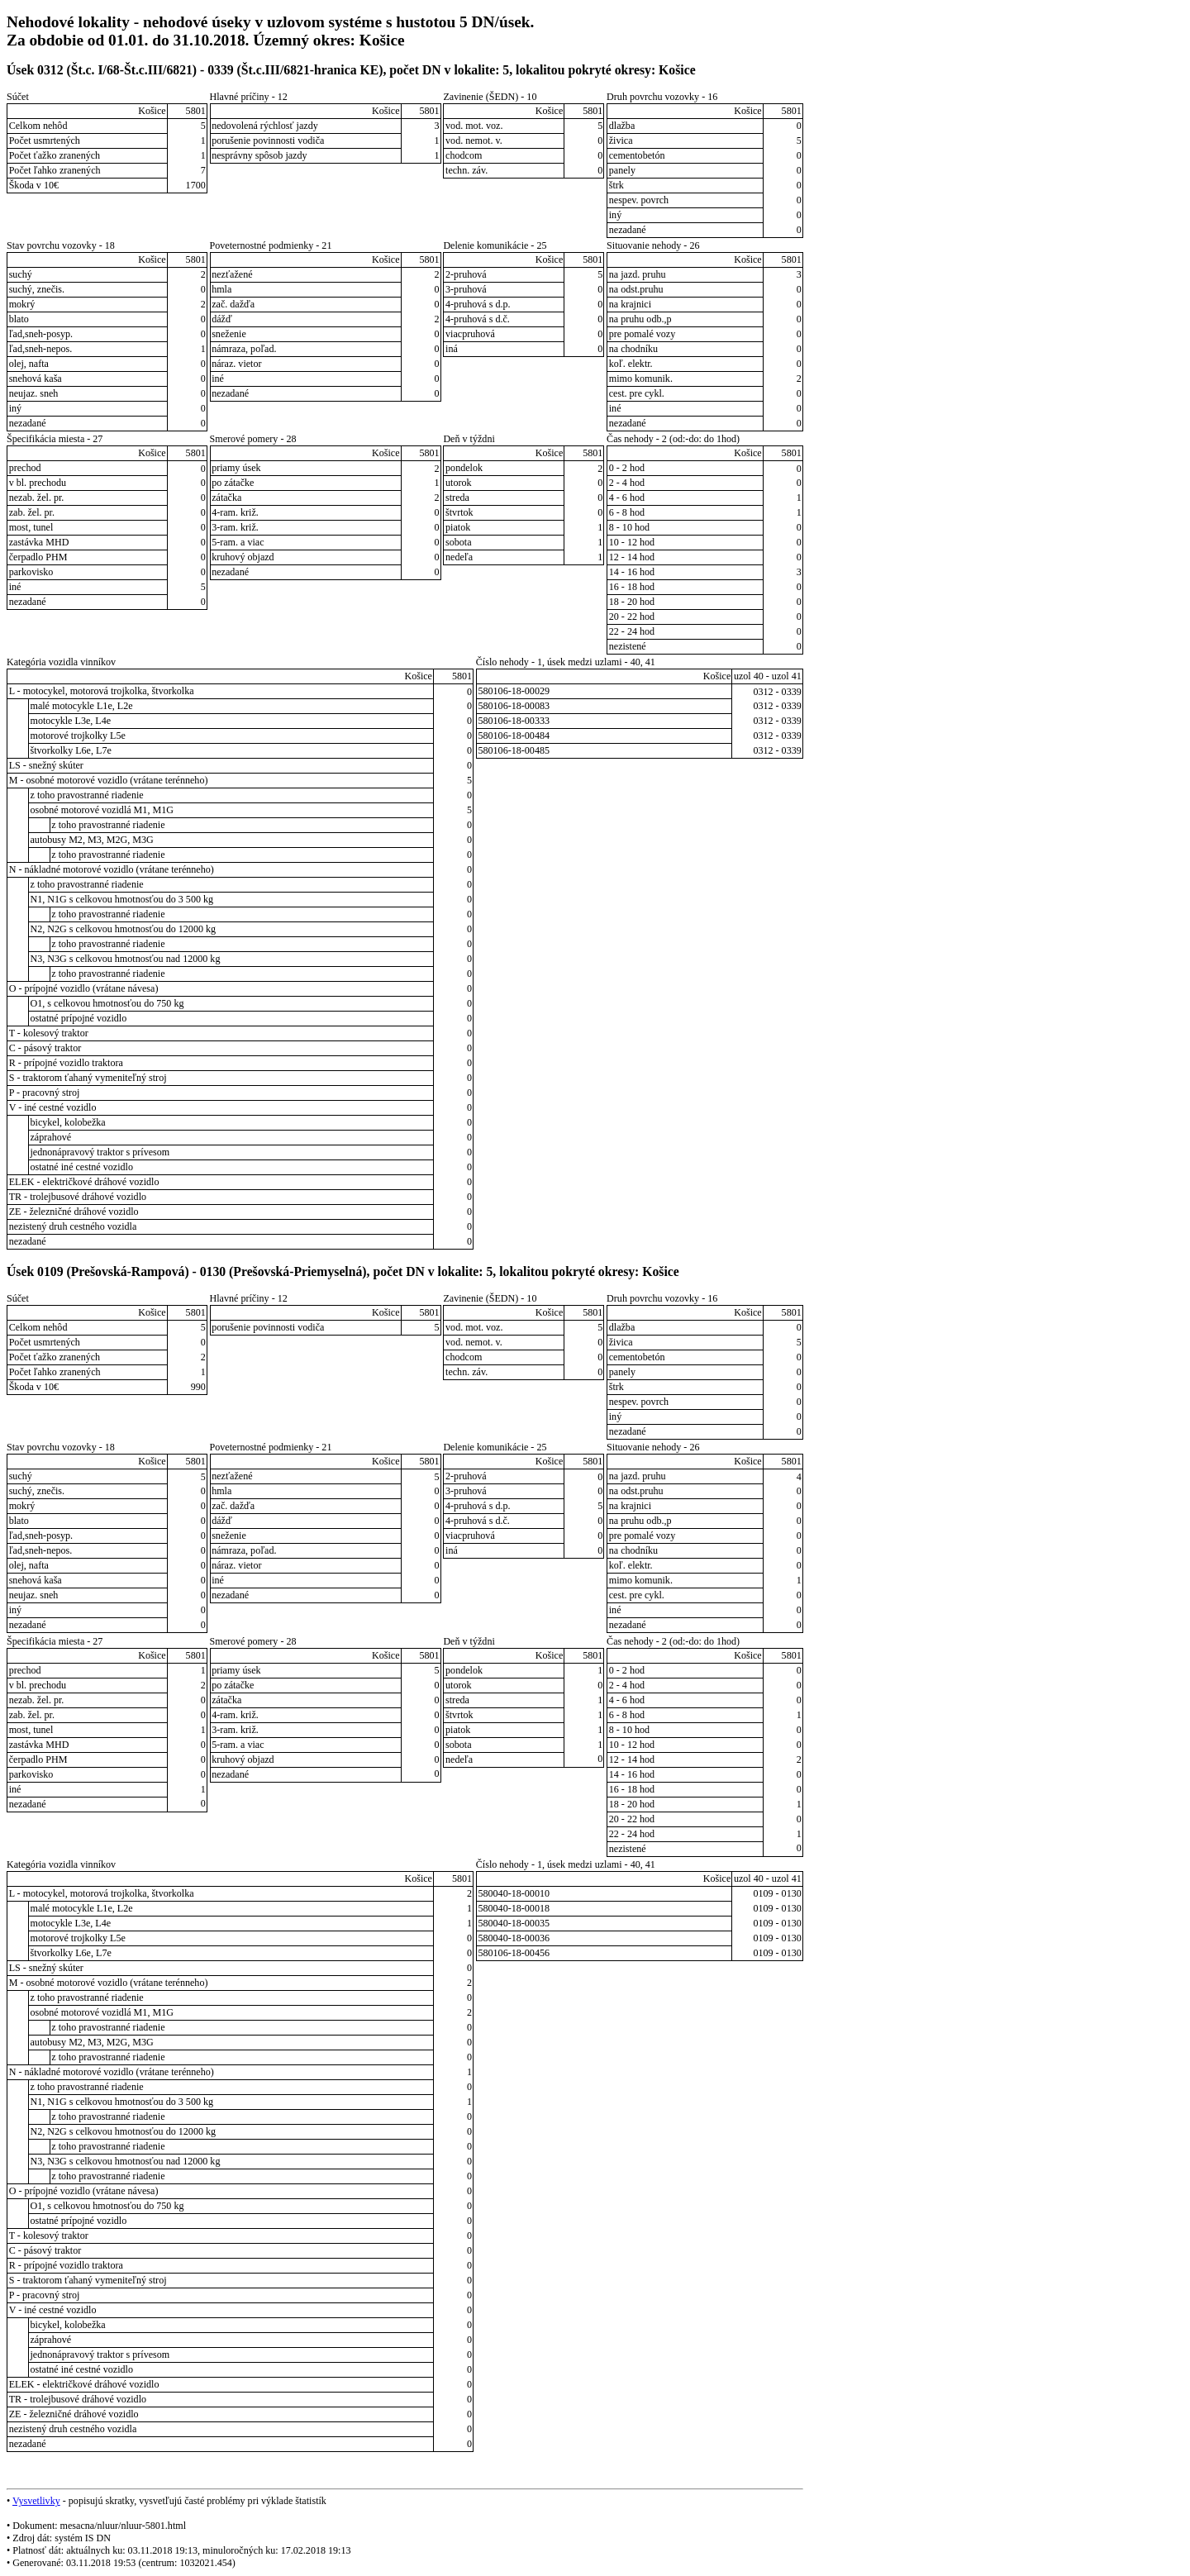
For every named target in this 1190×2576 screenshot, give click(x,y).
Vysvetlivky (36, 2501)
